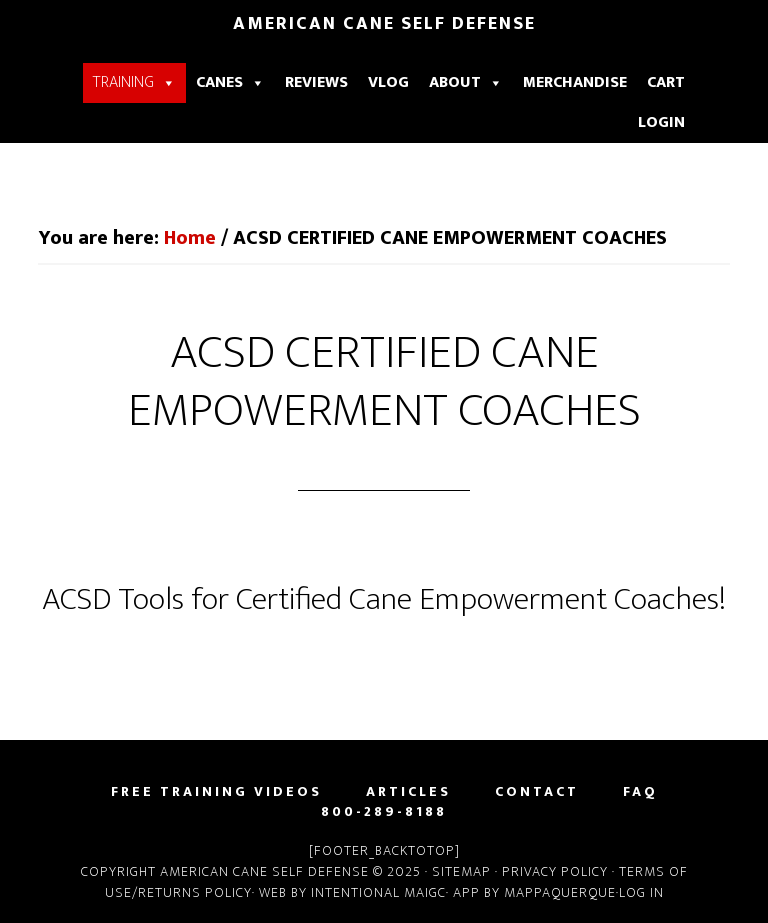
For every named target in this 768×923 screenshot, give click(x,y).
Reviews (316, 82)
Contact (537, 792)
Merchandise (575, 82)
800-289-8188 (384, 812)
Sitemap (463, 871)
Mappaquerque (560, 892)
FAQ (640, 792)
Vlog (388, 82)
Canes (230, 82)
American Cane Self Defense (384, 24)
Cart (666, 82)
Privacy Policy (555, 871)
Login (661, 122)
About (466, 82)
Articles (408, 792)
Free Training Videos (216, 792)
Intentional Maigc (378, 892)
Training (134, 82)
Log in (641, 892)
